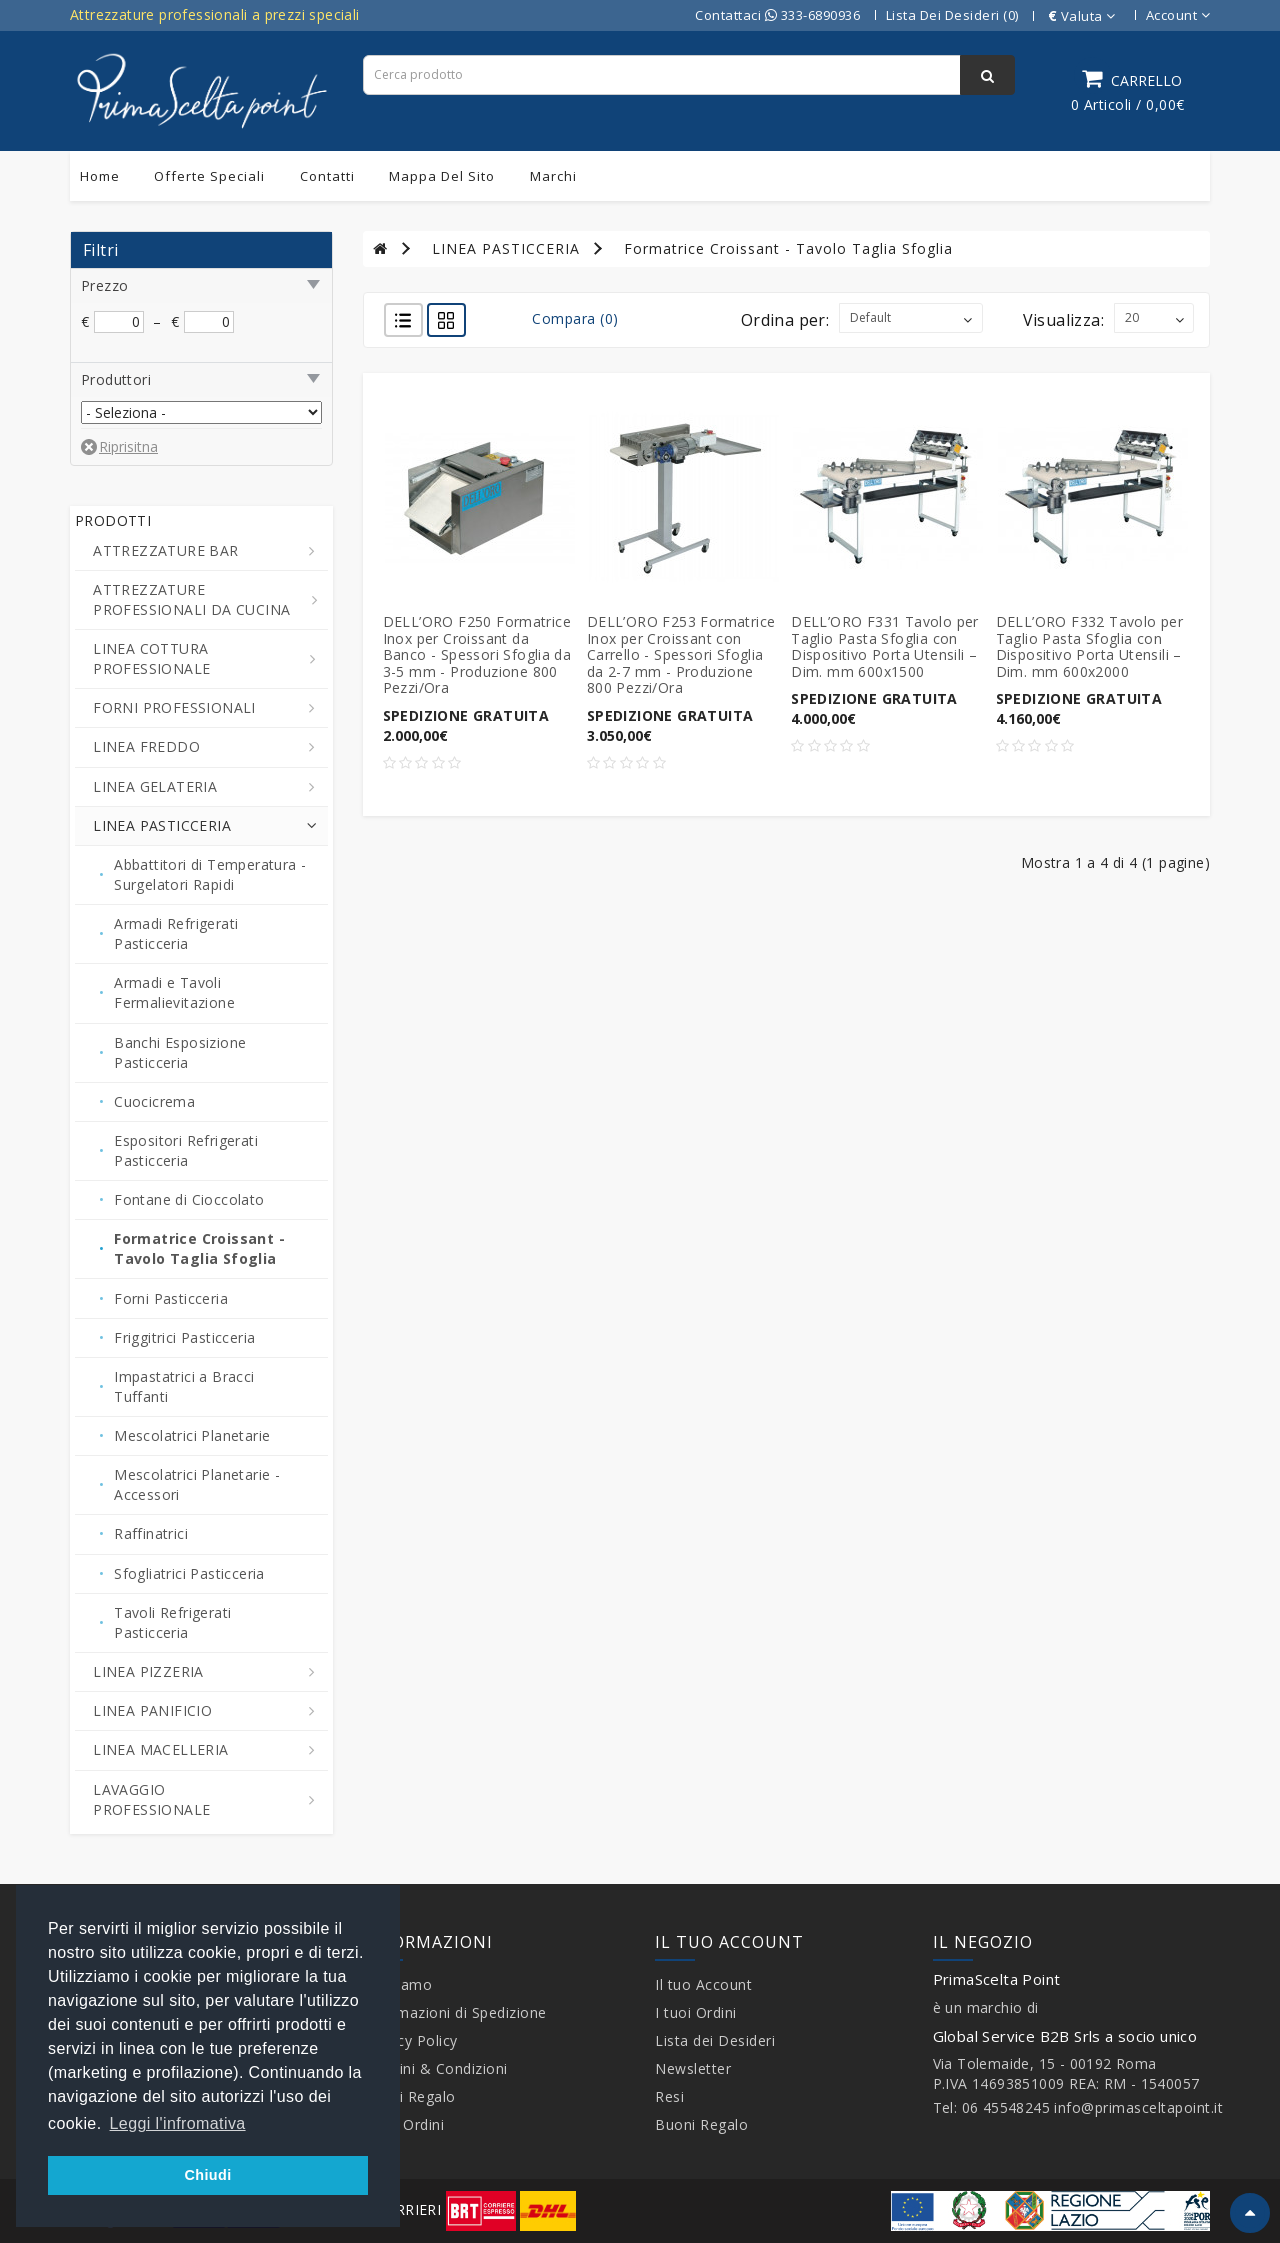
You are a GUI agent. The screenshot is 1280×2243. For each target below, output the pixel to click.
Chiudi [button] (207, 2175)
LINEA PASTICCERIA (506, 248)
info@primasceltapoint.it (1138, 2107)
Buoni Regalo (409, 2096)
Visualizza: (1063, 320)
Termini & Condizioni (435, 2068)
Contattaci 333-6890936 (777, 15)
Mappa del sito (442, 176)
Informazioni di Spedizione (455, 2012)
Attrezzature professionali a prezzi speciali (215, 14)
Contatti (327, 176)
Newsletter (693, 2068)
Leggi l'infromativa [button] (178, 2123)
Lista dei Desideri (715, 2040)
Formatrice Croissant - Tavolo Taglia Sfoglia (788, 248)
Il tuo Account (703, 1984)
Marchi (553, 176)
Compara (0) (575, 318)
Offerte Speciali (209, 176)
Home (100, 176)
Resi (669, 2096)
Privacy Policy (410, 2040)
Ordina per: (785, 320)
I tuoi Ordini (404, 2124)
